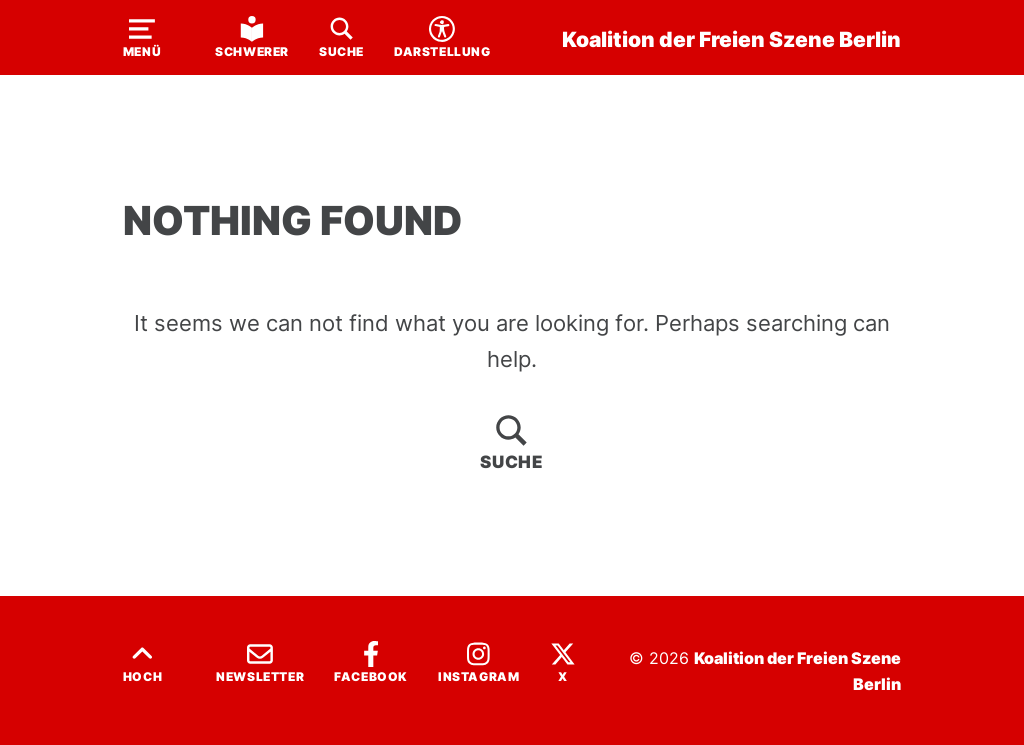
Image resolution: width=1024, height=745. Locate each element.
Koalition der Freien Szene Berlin (731, 39)
